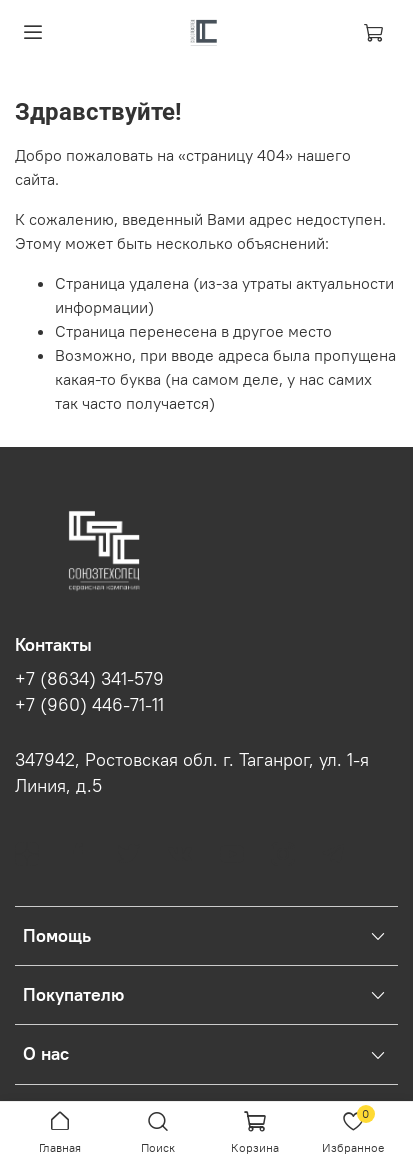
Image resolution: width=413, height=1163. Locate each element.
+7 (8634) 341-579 (89, 679)
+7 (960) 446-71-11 (89, 705)
